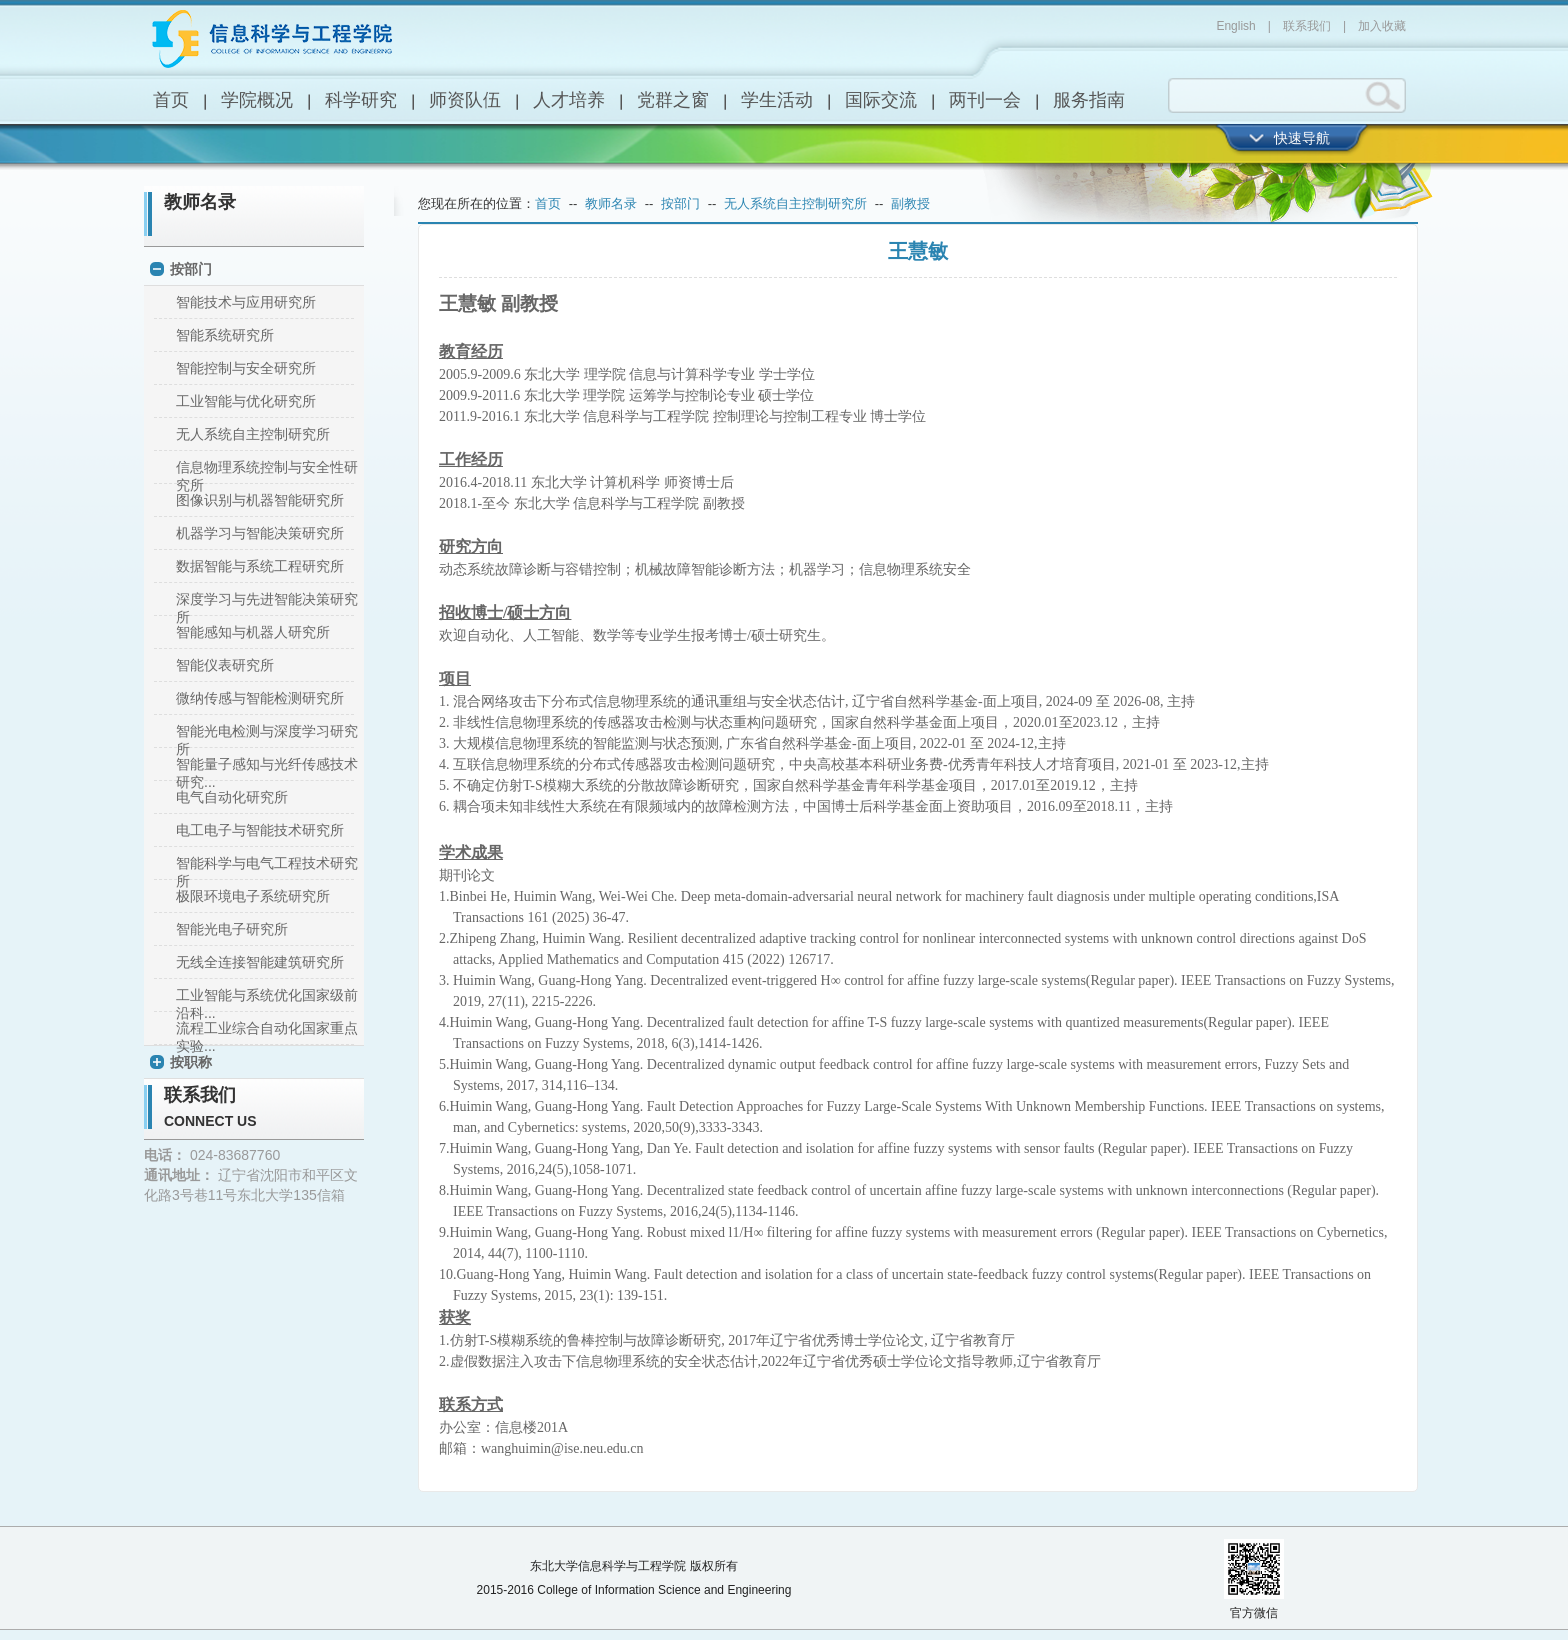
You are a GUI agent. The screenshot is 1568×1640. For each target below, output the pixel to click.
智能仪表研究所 (225, 665)
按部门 (191, 269)
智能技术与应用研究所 (246, 302)
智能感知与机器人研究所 (253, 632)
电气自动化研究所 (232, 797)
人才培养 (569, 100)
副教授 (910, 203)
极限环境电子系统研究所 (253, 896)
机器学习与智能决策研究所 (260, 533)
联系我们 (1307, 26)
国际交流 (881, 100)
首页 (171, 100)
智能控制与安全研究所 (246, 368)
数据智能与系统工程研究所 (260, 566)
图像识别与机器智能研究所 (260, 500)
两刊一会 (985, 100)
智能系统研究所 (225, 335)
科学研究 (361, 100)
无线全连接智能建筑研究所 (260, 962)
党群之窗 (673, 100)
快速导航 (1302, 138)
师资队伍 (465, 100)
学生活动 (777, 100)
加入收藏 (1382, 26)
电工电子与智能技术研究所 (260, 830)
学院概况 (257, 100)
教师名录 (200, 202)
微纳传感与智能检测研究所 (260, 698)
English (1235, 26)
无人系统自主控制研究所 (253, 434)
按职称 (191, 1062)
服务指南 (1089, 100)
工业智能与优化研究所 (246, 401)
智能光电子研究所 (232, 929)
